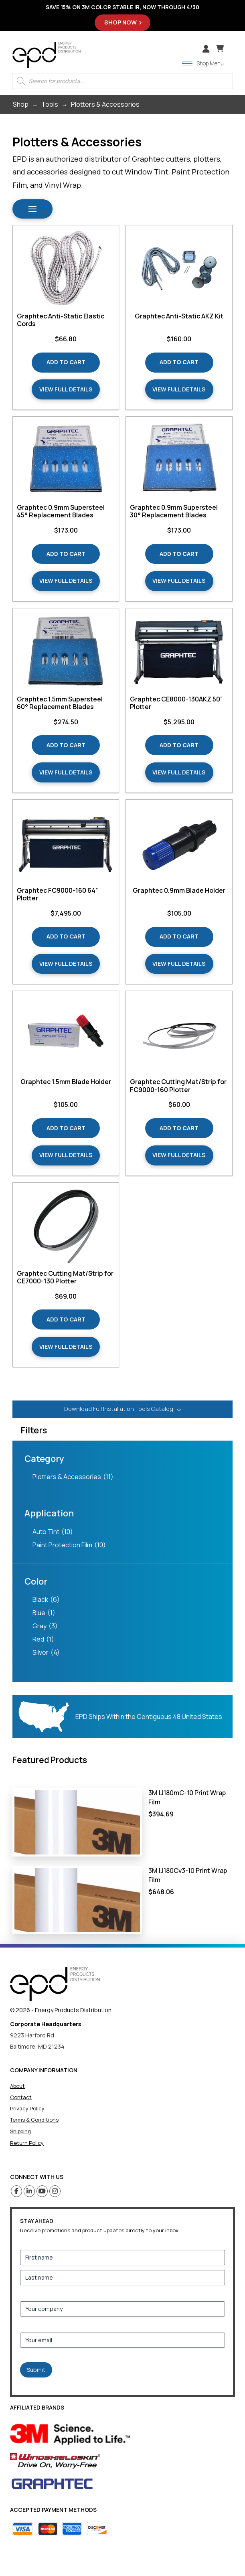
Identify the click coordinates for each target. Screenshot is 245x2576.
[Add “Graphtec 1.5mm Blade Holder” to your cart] (66, 1128)
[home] (55, 1984)
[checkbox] (122, 1477)
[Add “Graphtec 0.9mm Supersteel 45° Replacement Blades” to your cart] (66, 554)
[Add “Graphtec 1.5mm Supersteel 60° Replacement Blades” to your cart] (66, 745)
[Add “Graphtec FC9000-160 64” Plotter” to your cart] (66, 937)
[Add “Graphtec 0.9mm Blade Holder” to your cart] (179, 937)
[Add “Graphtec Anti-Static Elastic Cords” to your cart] (66, 363)
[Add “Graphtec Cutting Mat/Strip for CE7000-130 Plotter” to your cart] (66, 1319)
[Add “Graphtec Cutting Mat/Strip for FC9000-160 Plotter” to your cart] (179, 1128)
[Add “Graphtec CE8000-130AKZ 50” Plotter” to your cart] (179, 745)
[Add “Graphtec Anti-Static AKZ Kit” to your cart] (179, 363)
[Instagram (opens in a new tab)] (55, 2191)
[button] (220, 48)
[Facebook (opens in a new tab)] (16, 2191)
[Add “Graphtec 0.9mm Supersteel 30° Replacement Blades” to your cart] (179, 554)
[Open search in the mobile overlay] (122, 81)
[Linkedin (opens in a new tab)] (29, 2191)
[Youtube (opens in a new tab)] (42, 2191)
